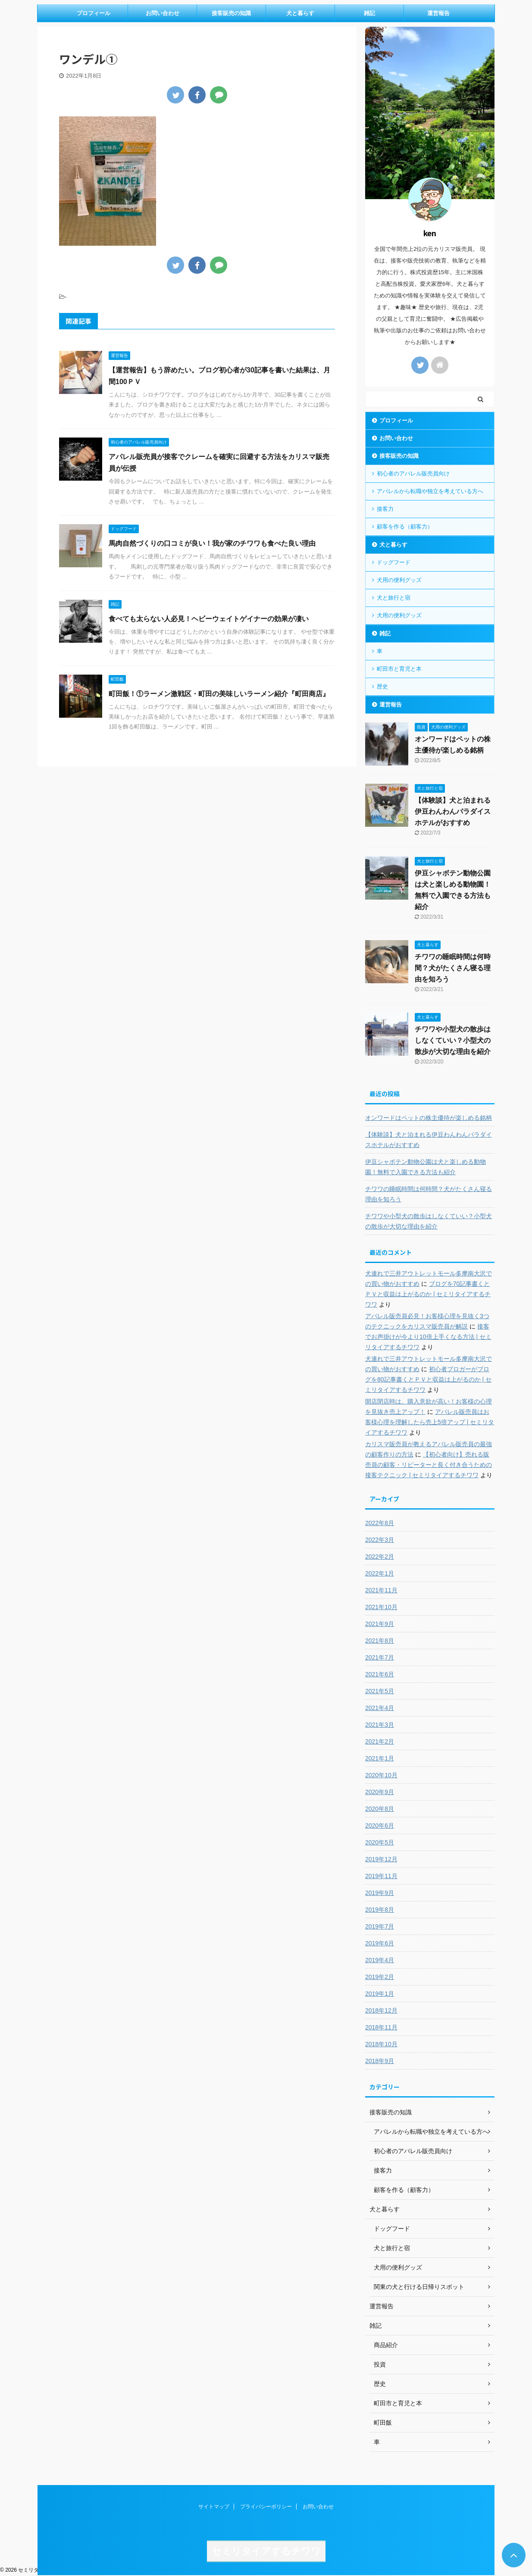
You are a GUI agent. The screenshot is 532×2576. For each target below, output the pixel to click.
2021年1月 (379, 1758)
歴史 (382, 686)
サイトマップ (213, 2507)
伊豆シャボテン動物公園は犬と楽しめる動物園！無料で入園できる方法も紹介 (425, 1166)
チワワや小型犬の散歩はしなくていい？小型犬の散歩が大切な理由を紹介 (453, 1040)
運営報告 (438, 13)
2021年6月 (379, 1674)
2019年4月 (379, 1960)
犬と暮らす (300, 13)
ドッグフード (393, 562)
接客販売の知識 (231, 13)
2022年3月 (379, 1539)
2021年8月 (379, 1640)
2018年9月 (379, 2060)
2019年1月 (379, 1993)
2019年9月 (379, 1892)
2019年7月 (379, 1926)
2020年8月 (379, 1808)
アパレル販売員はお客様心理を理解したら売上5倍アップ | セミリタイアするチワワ (429, 1422)
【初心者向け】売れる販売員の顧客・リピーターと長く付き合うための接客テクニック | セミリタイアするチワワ (428, 1465)
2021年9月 (379, 1623)
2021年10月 (381, 1607)
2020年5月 (379, 1842)
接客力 (385, 509)
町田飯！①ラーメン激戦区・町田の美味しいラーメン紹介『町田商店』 (219, 693)
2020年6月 (379, 1825)
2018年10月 (381, 2044)
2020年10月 (381, 1775)
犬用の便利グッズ (399, 580)
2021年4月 (379, 1707)
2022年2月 (379, 1556)
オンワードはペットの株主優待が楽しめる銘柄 (428, 1117)
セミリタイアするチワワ (266, 2551)
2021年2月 (379, 1741)
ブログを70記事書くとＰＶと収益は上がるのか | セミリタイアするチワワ (428, 1294)
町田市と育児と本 (399, 669)
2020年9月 (379, 1791)
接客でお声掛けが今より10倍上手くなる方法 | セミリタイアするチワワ (428, 1337)
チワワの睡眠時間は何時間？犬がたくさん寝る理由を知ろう (453, 968)
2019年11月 (381, 1876)
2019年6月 (379, 1943)
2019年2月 (379, 1976)
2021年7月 (379, 1657)
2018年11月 (381, 2027)
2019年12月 (381, 1859)
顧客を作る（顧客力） (405, 526)
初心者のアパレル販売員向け (413, 473)
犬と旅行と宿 (393, 597)
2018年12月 (381, 2010)
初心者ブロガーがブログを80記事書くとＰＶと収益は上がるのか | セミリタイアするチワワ (428, 1379)
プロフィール (93, 13)
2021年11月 (381, 1590)
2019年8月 (379, 1909)
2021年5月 (379, 1691)
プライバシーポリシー (266, 2507)
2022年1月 (379, 1573)
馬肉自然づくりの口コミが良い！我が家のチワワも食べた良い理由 (212, 543)
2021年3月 (379, 1724)
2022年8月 (379, 1522)
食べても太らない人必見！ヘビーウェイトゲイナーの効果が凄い (209, 618)
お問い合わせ (162, 13)
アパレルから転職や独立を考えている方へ (430, 491)
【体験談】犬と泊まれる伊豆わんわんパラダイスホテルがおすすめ (453, 811)
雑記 (369, 13)
